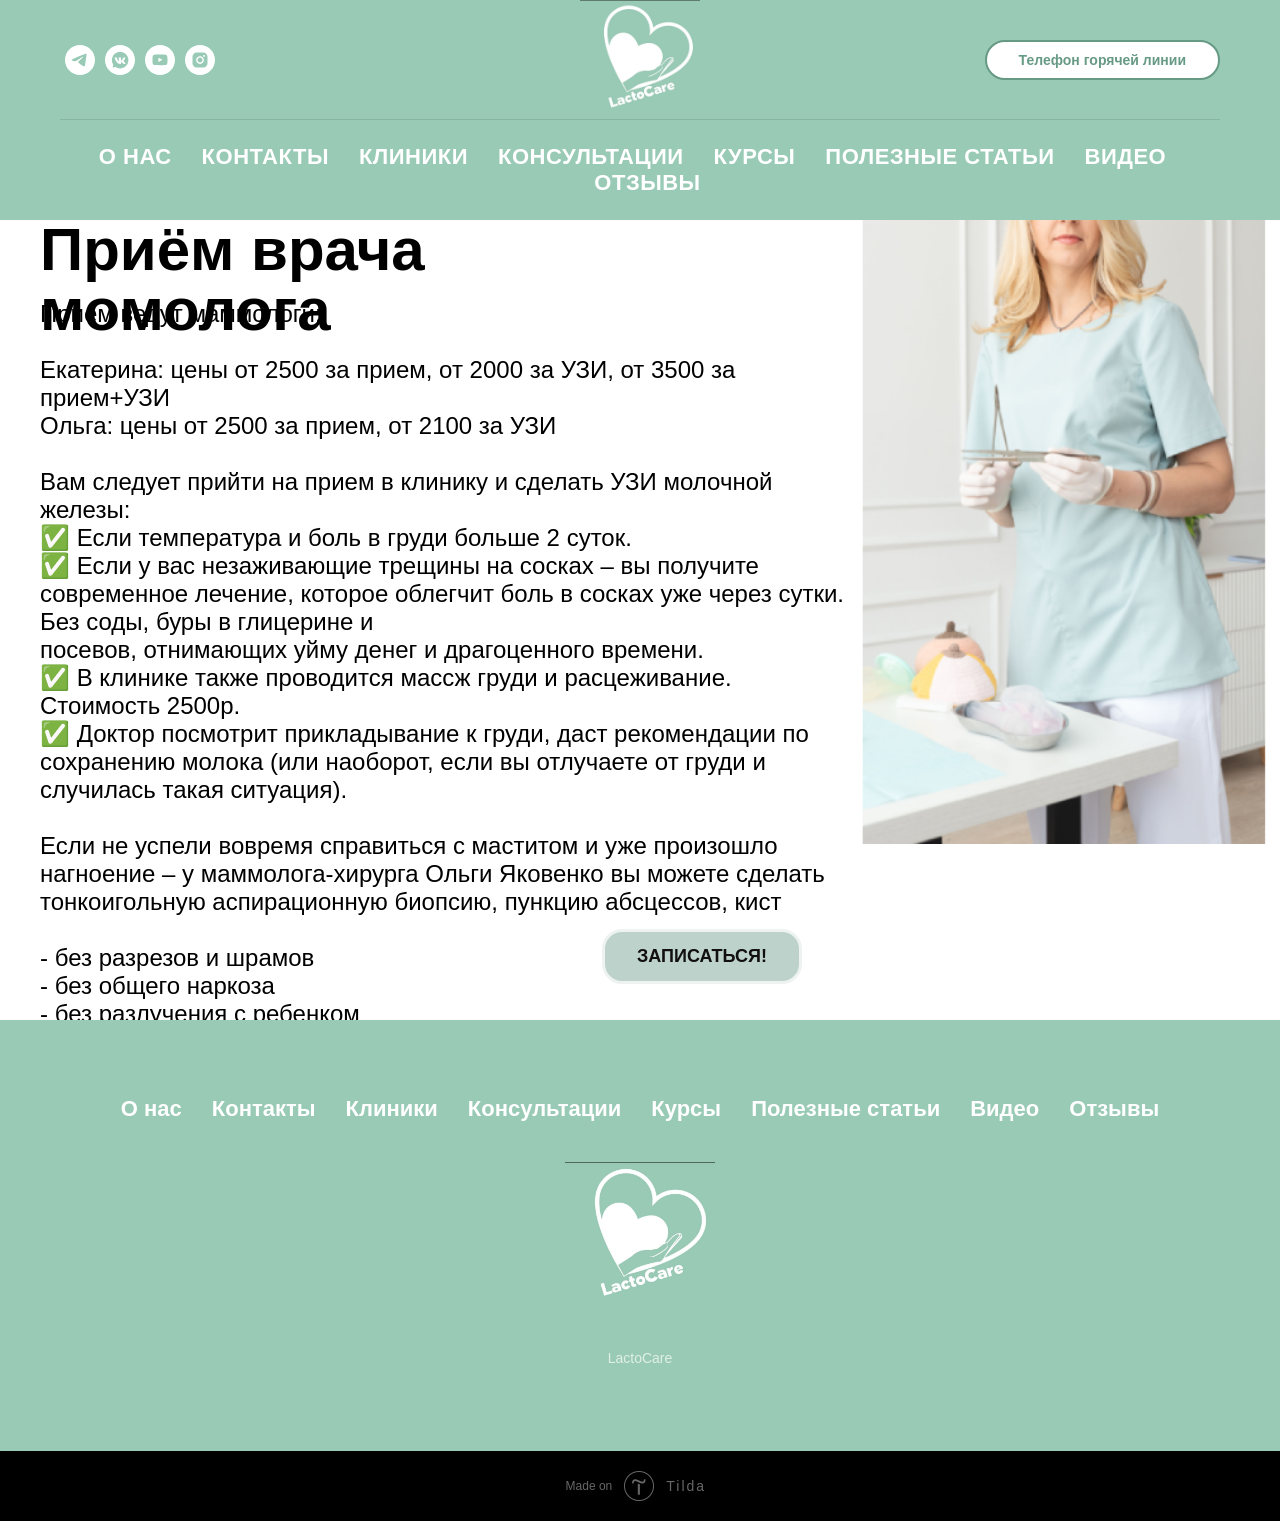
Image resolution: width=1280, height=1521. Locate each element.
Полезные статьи (939, 156)
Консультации (591, 156)
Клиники (413, 156)
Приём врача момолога (232, 279)
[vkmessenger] (120, 60)
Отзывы (647, 182)
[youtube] (160, 60)
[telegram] (80, 60)
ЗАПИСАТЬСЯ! (702, 956)
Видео (1126, 156)
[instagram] (200, 60)
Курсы (755, 156)
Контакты (265, 156)
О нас (135, 156)
